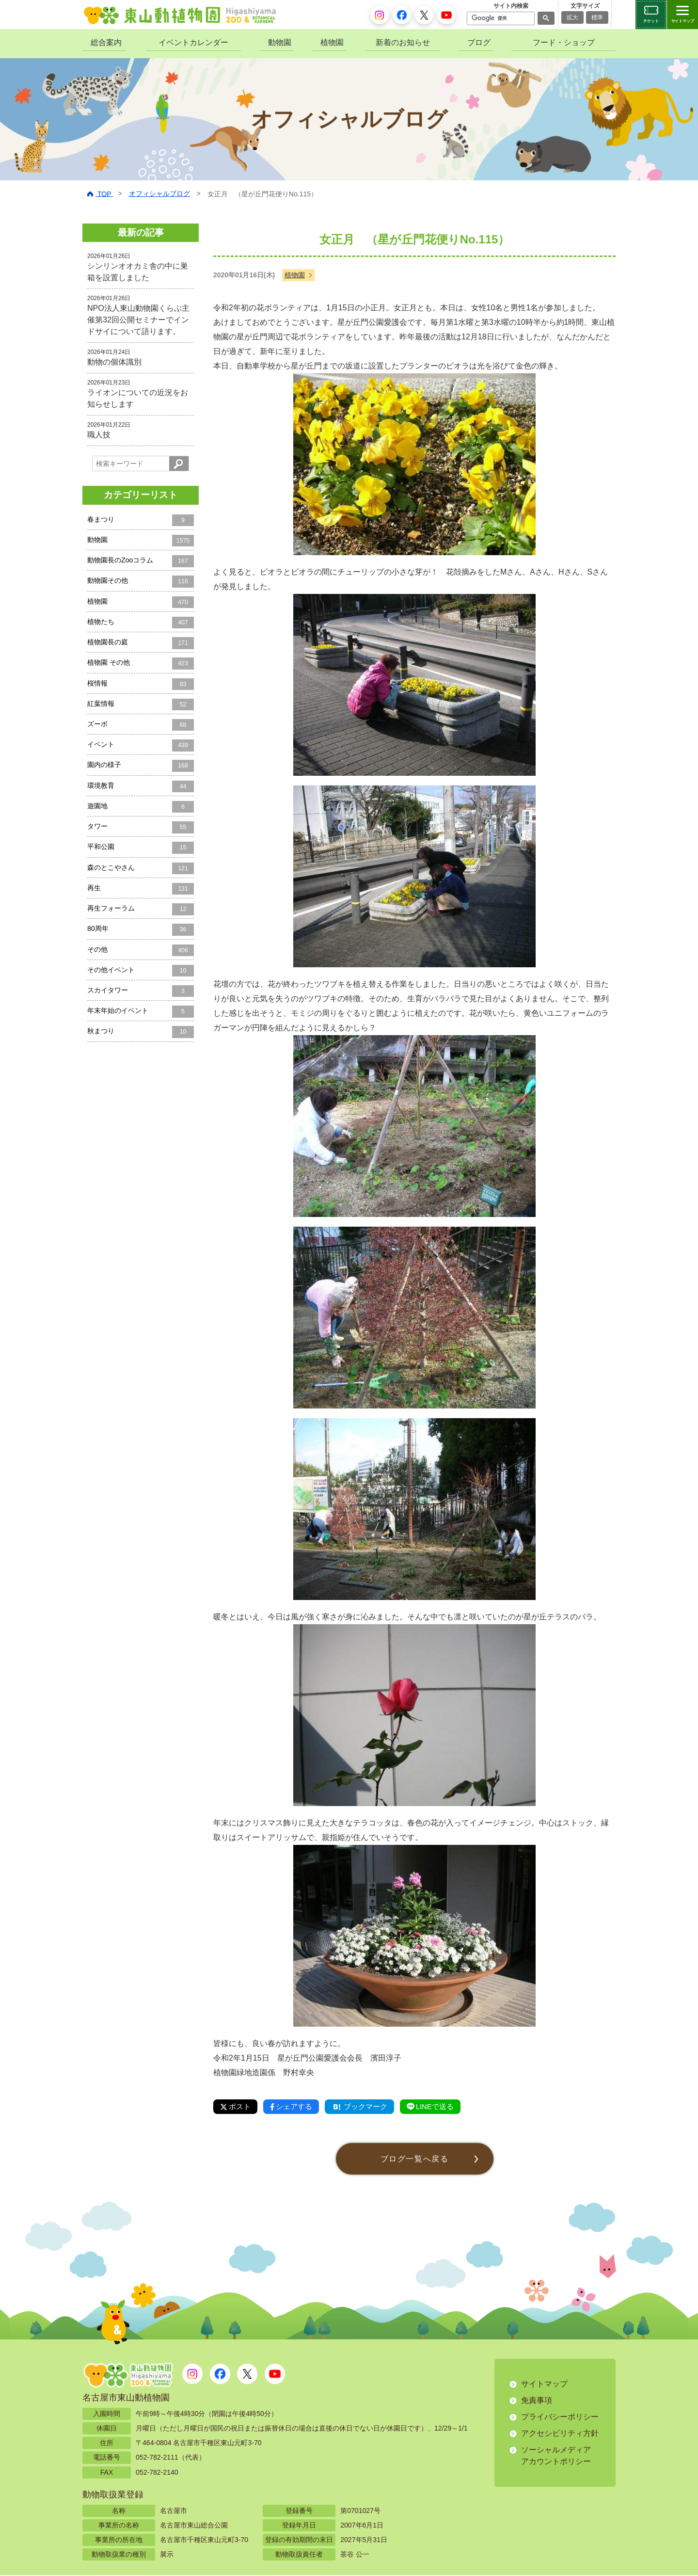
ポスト (236, 2107)
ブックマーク (367, 2107)
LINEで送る (442, 2107)
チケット (651, 21)
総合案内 (106, 42)
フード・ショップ (564, 42)
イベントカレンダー (193, 42)
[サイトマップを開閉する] (682, 14)
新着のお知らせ (403, 42)
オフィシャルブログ (159, 193)
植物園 (332, 42)
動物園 (279, 42)
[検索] (500, 18)
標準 (597, 17)
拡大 (572, 17)
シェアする (295, 2107)
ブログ (479, 42)
